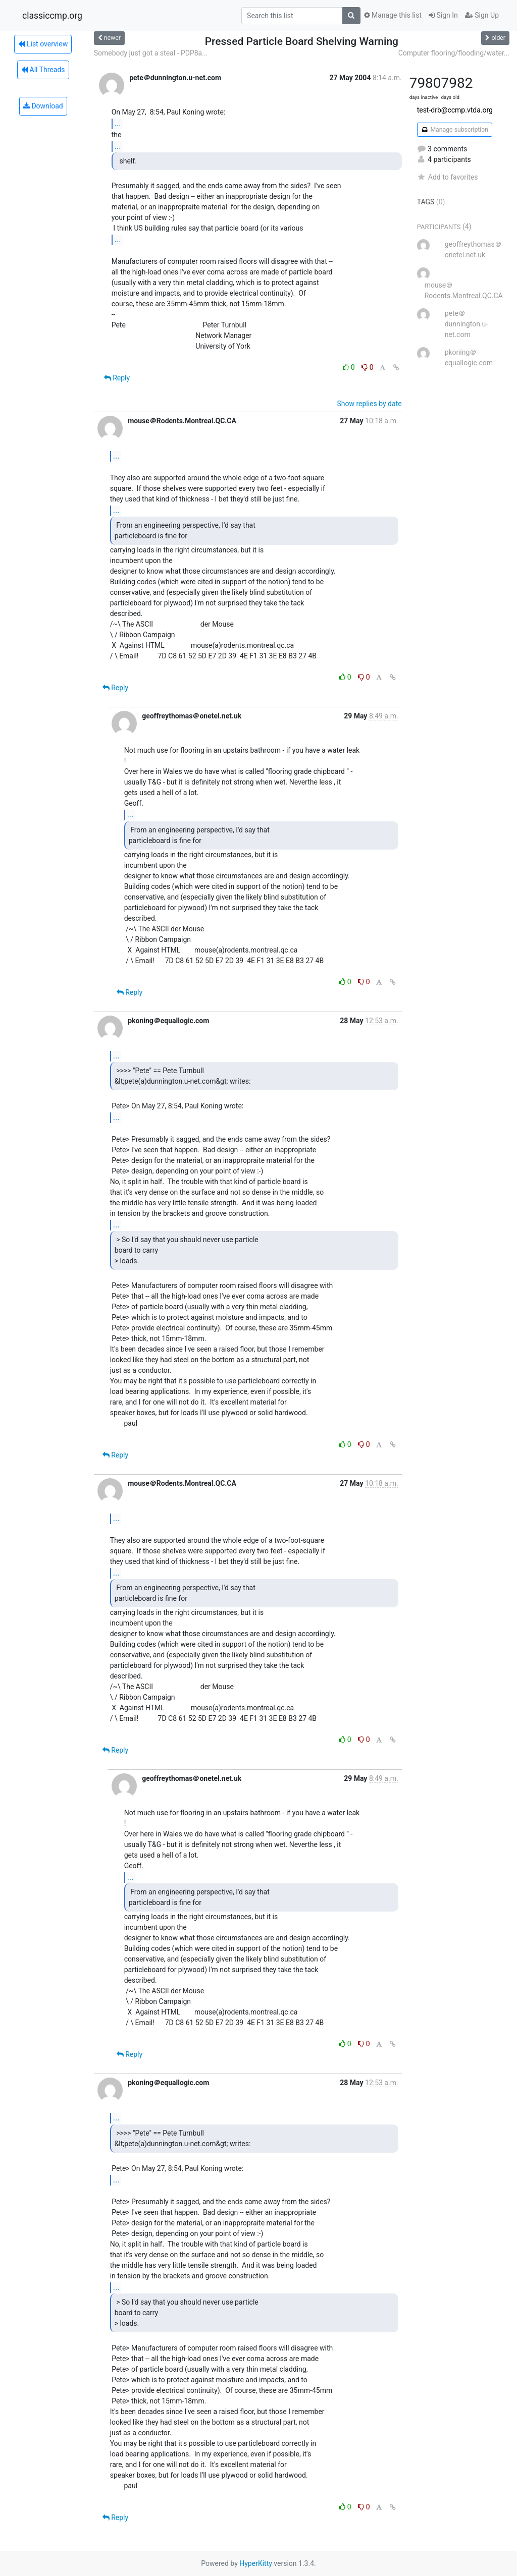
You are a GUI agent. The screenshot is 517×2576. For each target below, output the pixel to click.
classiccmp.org (52, 16)
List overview (43, 44)
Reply (117, 378)
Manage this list (393, 15)
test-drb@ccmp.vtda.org (455, 110)
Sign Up (482, 15)
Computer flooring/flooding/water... (453, 53)
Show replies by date (369, 404)
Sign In (443, 15)
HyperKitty (255, 2563)
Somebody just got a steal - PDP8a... (151, 53)
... (118, 123)
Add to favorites (447, 177)
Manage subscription (454, 129)
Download (43, 106)
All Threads (43, 70)
